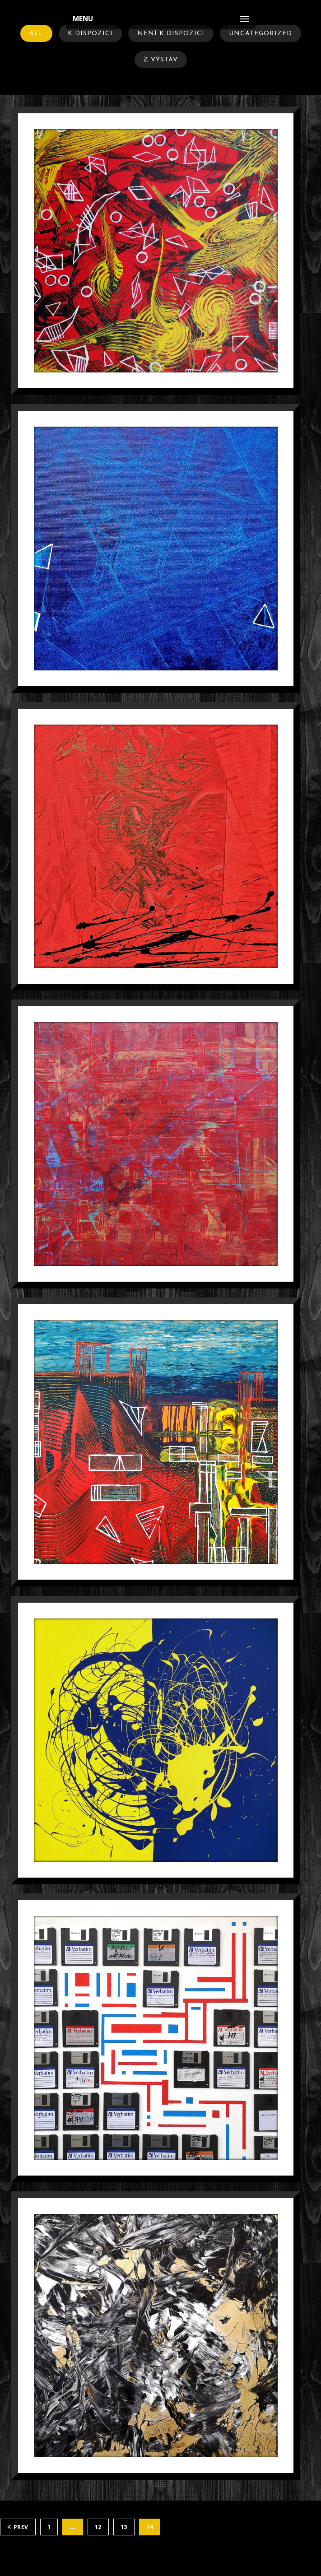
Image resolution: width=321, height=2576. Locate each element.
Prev (17, 2527)
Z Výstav (161, 59)
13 (124, 2527)
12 (98, 2527)
